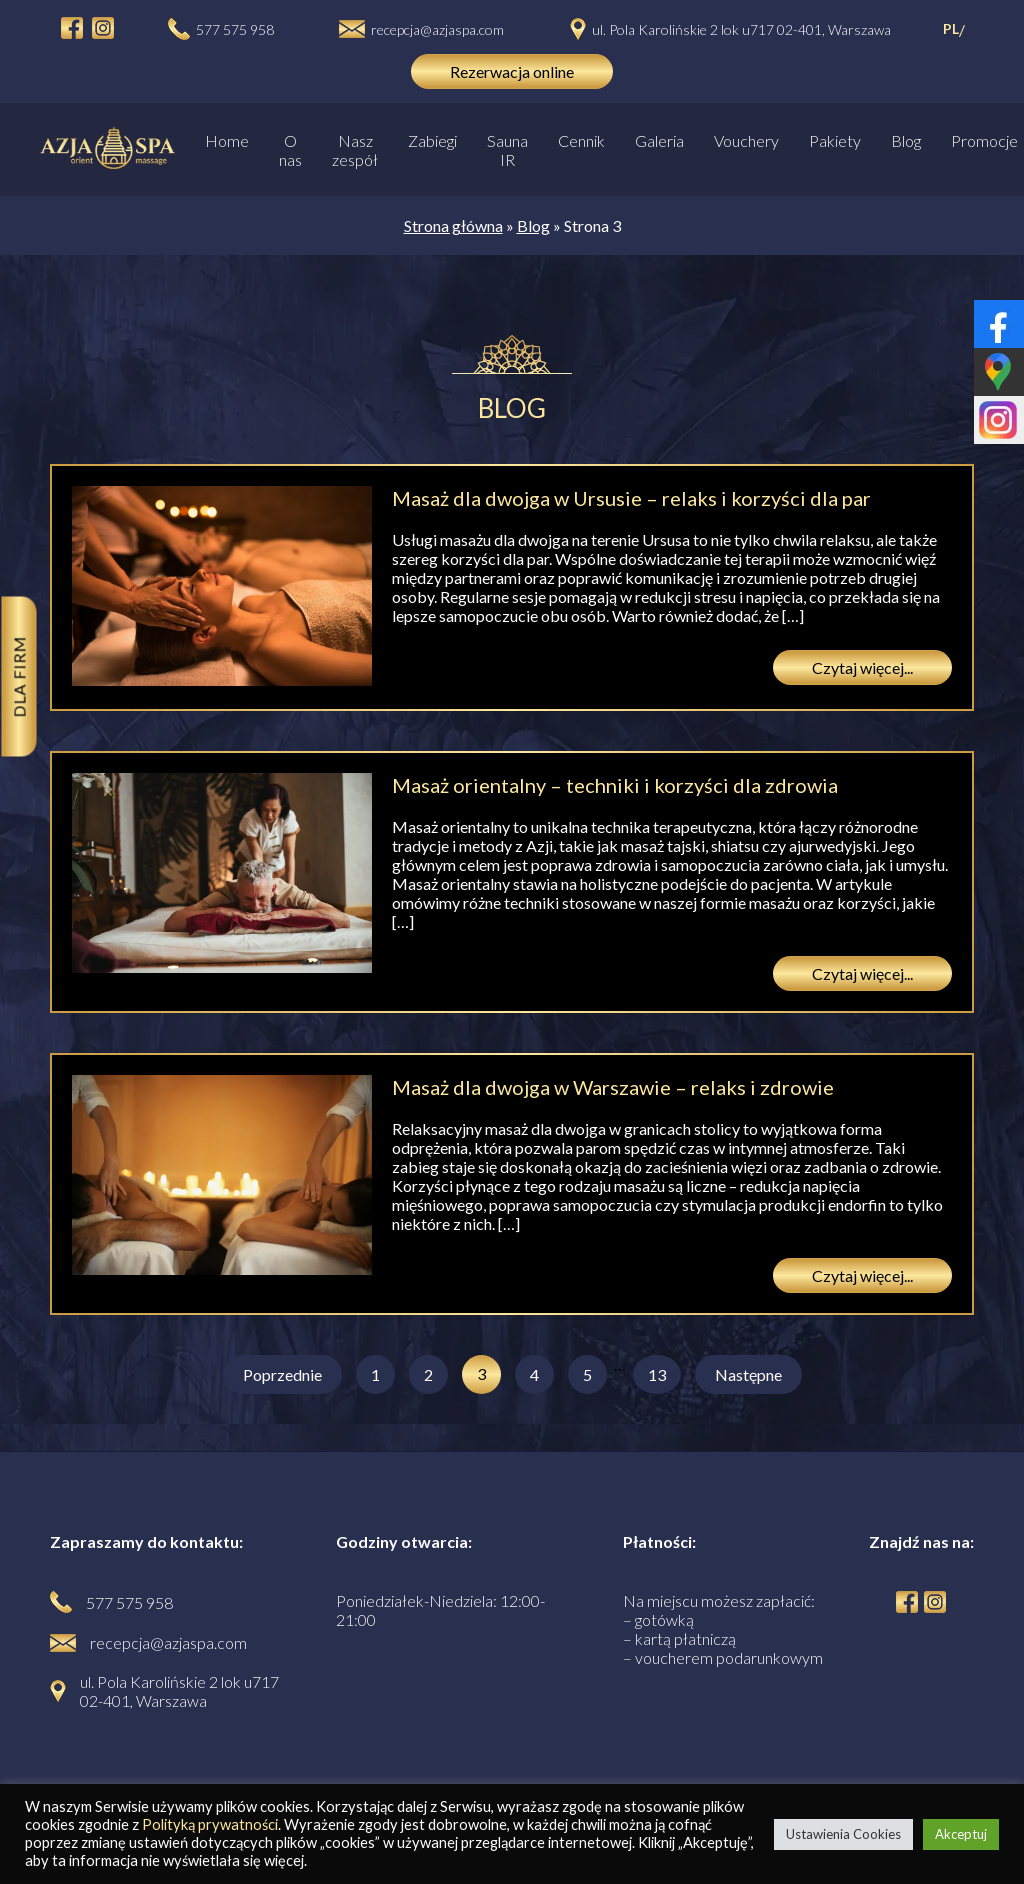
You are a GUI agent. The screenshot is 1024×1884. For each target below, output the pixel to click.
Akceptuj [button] (961, 1834)
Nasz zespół (355, 150)
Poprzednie (282, 1374)
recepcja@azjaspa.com (437, 29)
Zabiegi (432, 140)
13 (657, 1374)
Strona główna (453, 225)
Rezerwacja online (512, 71)
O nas (290, 150)
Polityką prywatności (210, 1824)
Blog (906, 140)
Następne (748, 1374)
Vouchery (746, 140)
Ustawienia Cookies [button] (843, 1834)
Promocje (984, 140)
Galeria (659, 140)
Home (227, 140)
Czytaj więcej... (862, 667)
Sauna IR (507, 150)
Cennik (581, 140)
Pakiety (835, 140)
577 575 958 (235, 29)
